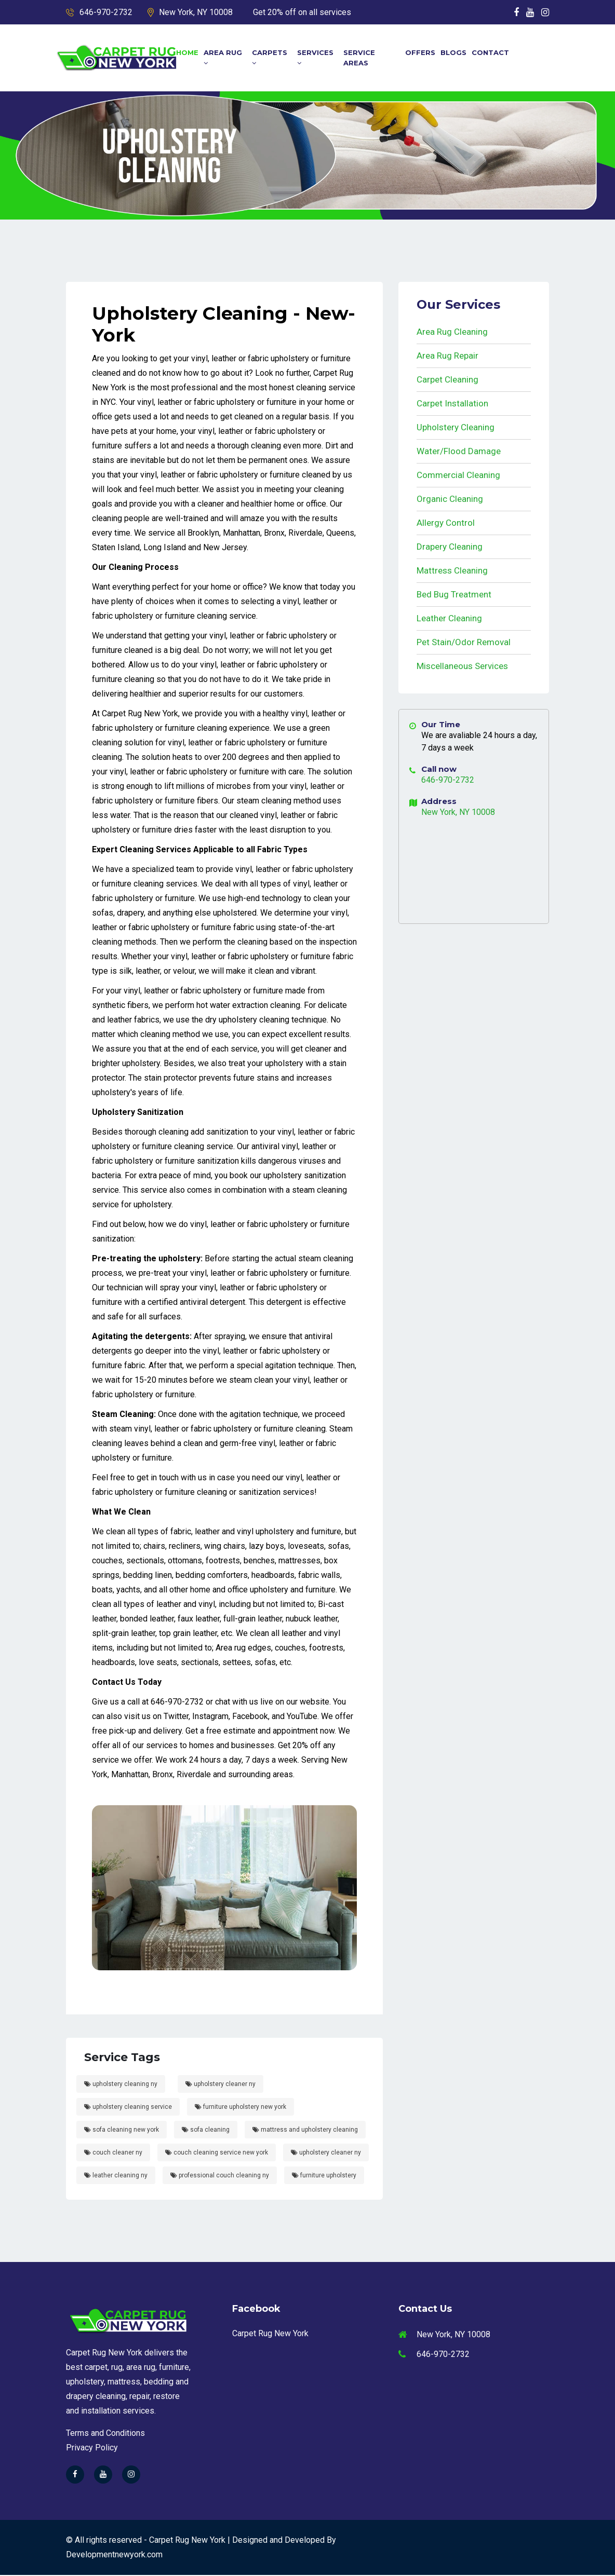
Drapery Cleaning (450, 546)
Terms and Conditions (105, 2434)
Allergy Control (446, 522)
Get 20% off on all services (302, 12)
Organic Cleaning (450, 499)
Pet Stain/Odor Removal (464, 642)
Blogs (453, 52)
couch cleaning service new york (216, 2153)
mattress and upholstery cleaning (305, 2130)
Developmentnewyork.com (114, 2555)
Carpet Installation (452, 403)
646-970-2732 (105, 12)
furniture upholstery (324, 2176)
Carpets (269, 57)
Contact (490, 52)
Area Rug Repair (447, 355)
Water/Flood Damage (459, 451)
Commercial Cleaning (458, 475)
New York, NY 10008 (196, 12)
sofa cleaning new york (121, 2130)
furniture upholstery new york (240, 2107)
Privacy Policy (92, 2449)
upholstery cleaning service (128, 2107)
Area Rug (223, 57)
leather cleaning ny (116, 2176)
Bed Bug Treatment (454, 594)
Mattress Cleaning (452, 570)
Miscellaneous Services (462, 666)
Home (187, 52)
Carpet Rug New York (270, 2335)
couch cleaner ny (113, 2153)
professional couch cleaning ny (219, 2176)
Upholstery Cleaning (455, 427)
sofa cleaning (206, 2130)
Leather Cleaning (449, 618)
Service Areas (359, 57)
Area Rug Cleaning (452, 331)
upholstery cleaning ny (120, 2085)
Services (315, 57)
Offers (420, 52)
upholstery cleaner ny (220, 2085)
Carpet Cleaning (447, 379)
